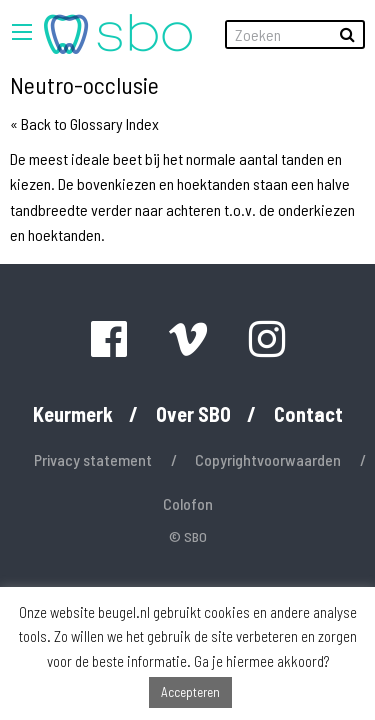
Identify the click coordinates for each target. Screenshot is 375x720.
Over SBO (193, 414)
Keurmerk (73, 414)
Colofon (188, 503)
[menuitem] (118, 34)
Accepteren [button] (190, 692)
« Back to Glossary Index (84, 123)
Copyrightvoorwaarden (268, 459)
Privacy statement (93, 459)
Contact (308, 414)
